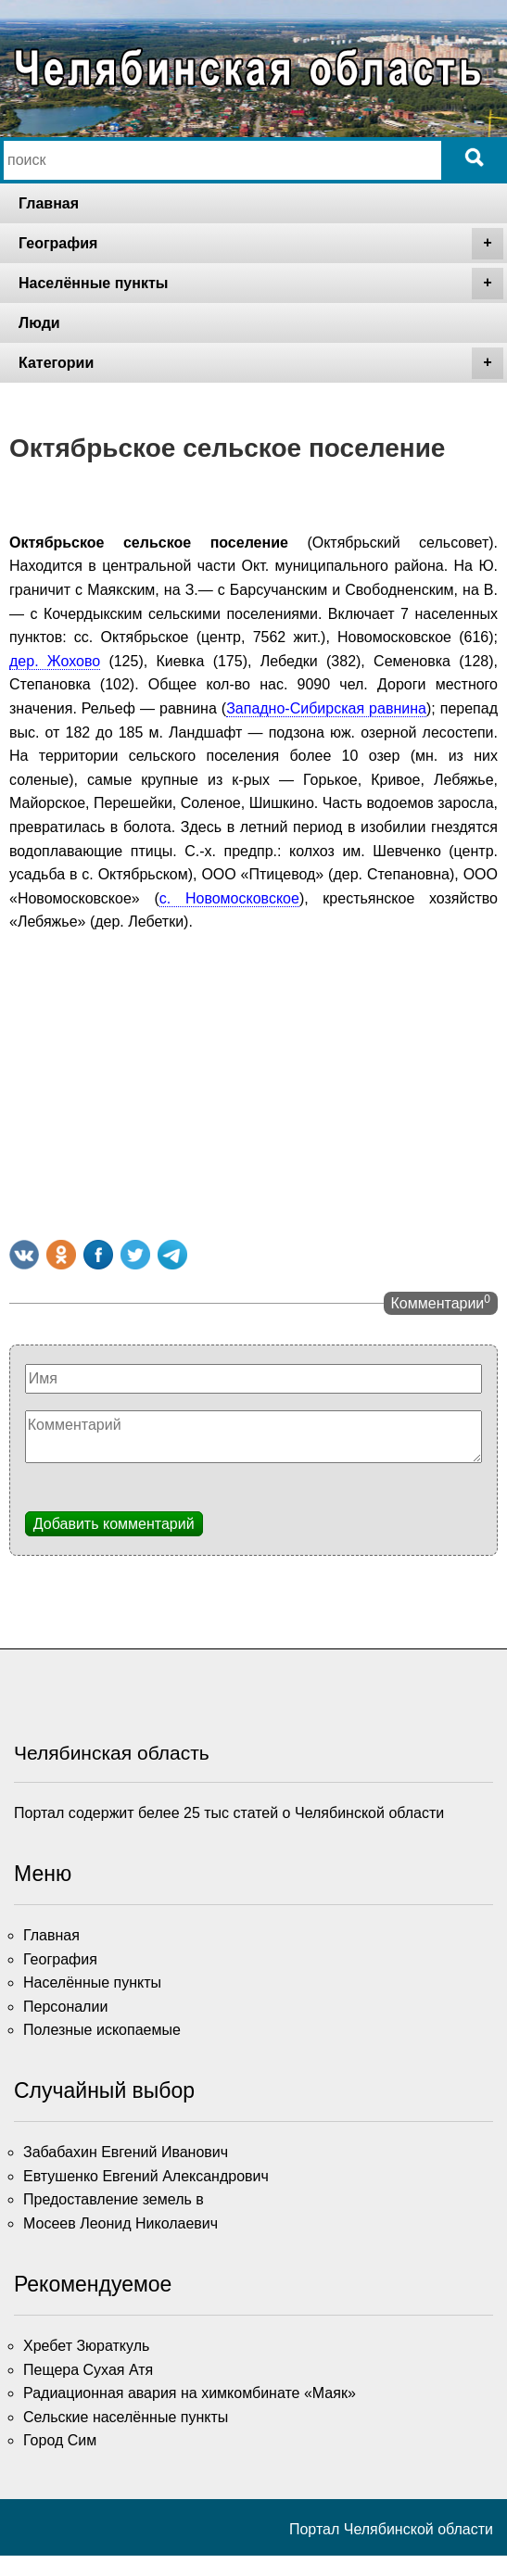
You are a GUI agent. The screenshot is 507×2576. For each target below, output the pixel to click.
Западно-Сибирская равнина (326, 708)
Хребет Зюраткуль (86, 2346)
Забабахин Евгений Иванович (125, 2152)
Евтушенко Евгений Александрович (146, 2176)
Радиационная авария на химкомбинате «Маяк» (189, 2393)
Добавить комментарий (114, 1524)
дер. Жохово (54, 661)
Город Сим (59, 2440)
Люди (39, 323)
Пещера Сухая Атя (88, 2370)
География (261, 243)
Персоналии (65, 2006)
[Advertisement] (254, 1082)
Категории (261, 363)
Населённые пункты (261, 283)
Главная (49, 203)
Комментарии (440, 1302)
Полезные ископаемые (102, 2030)
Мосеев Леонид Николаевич (120, 2223)
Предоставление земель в (113, 2199)
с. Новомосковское (229, 898)
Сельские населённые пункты (125, 2417)
